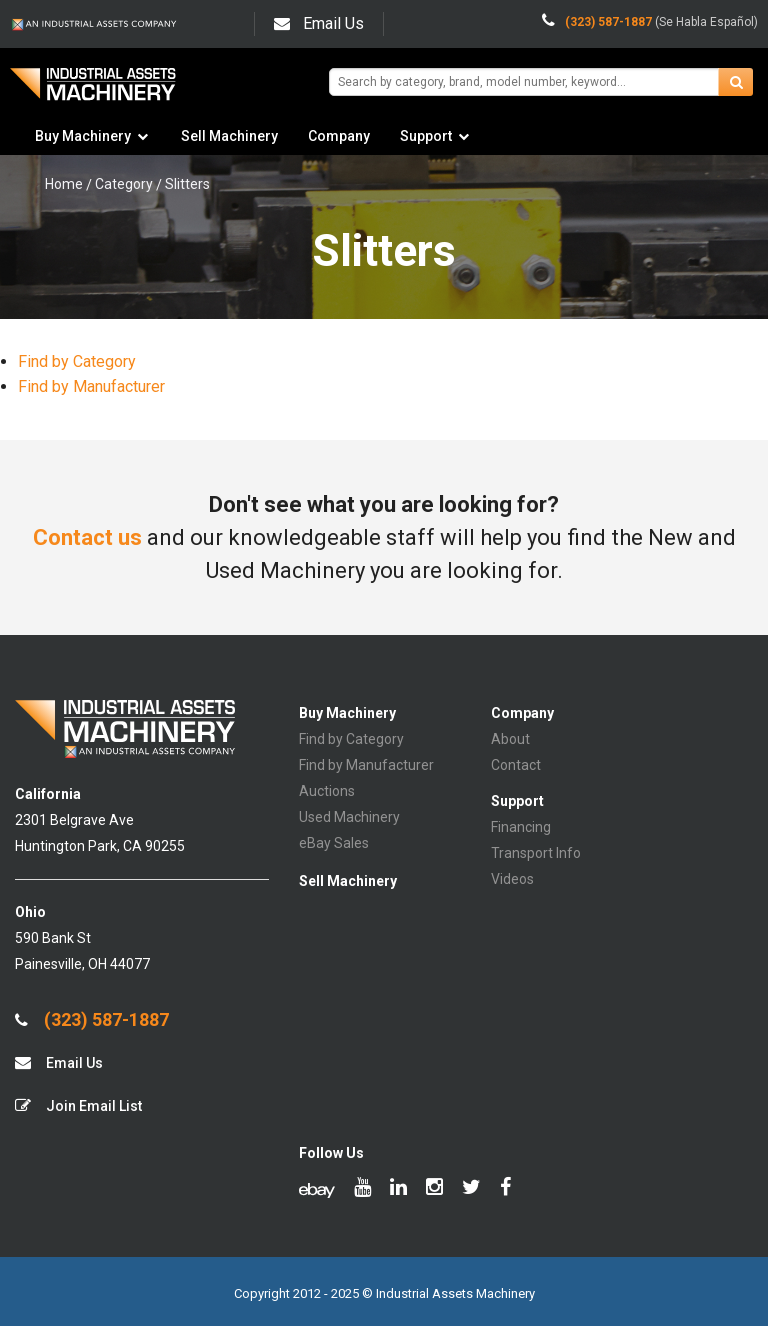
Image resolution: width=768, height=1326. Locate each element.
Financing (521, 827)
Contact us (87, 537)
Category (124, 184)
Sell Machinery (229, 136)
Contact (516, 765)
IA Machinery (93, 91)
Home (64, 184)
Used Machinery (349, 817)
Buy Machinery (83, 136)
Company (339, 136)
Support (426, 136)
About (510, 739)
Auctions (327, 791)
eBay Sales (334, 843)
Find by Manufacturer (91, 386)
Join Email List (78, 1105)
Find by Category (77, 361)
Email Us (319, 23)
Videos (512, 879)
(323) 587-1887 (92, 1020)
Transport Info (536, 853)
